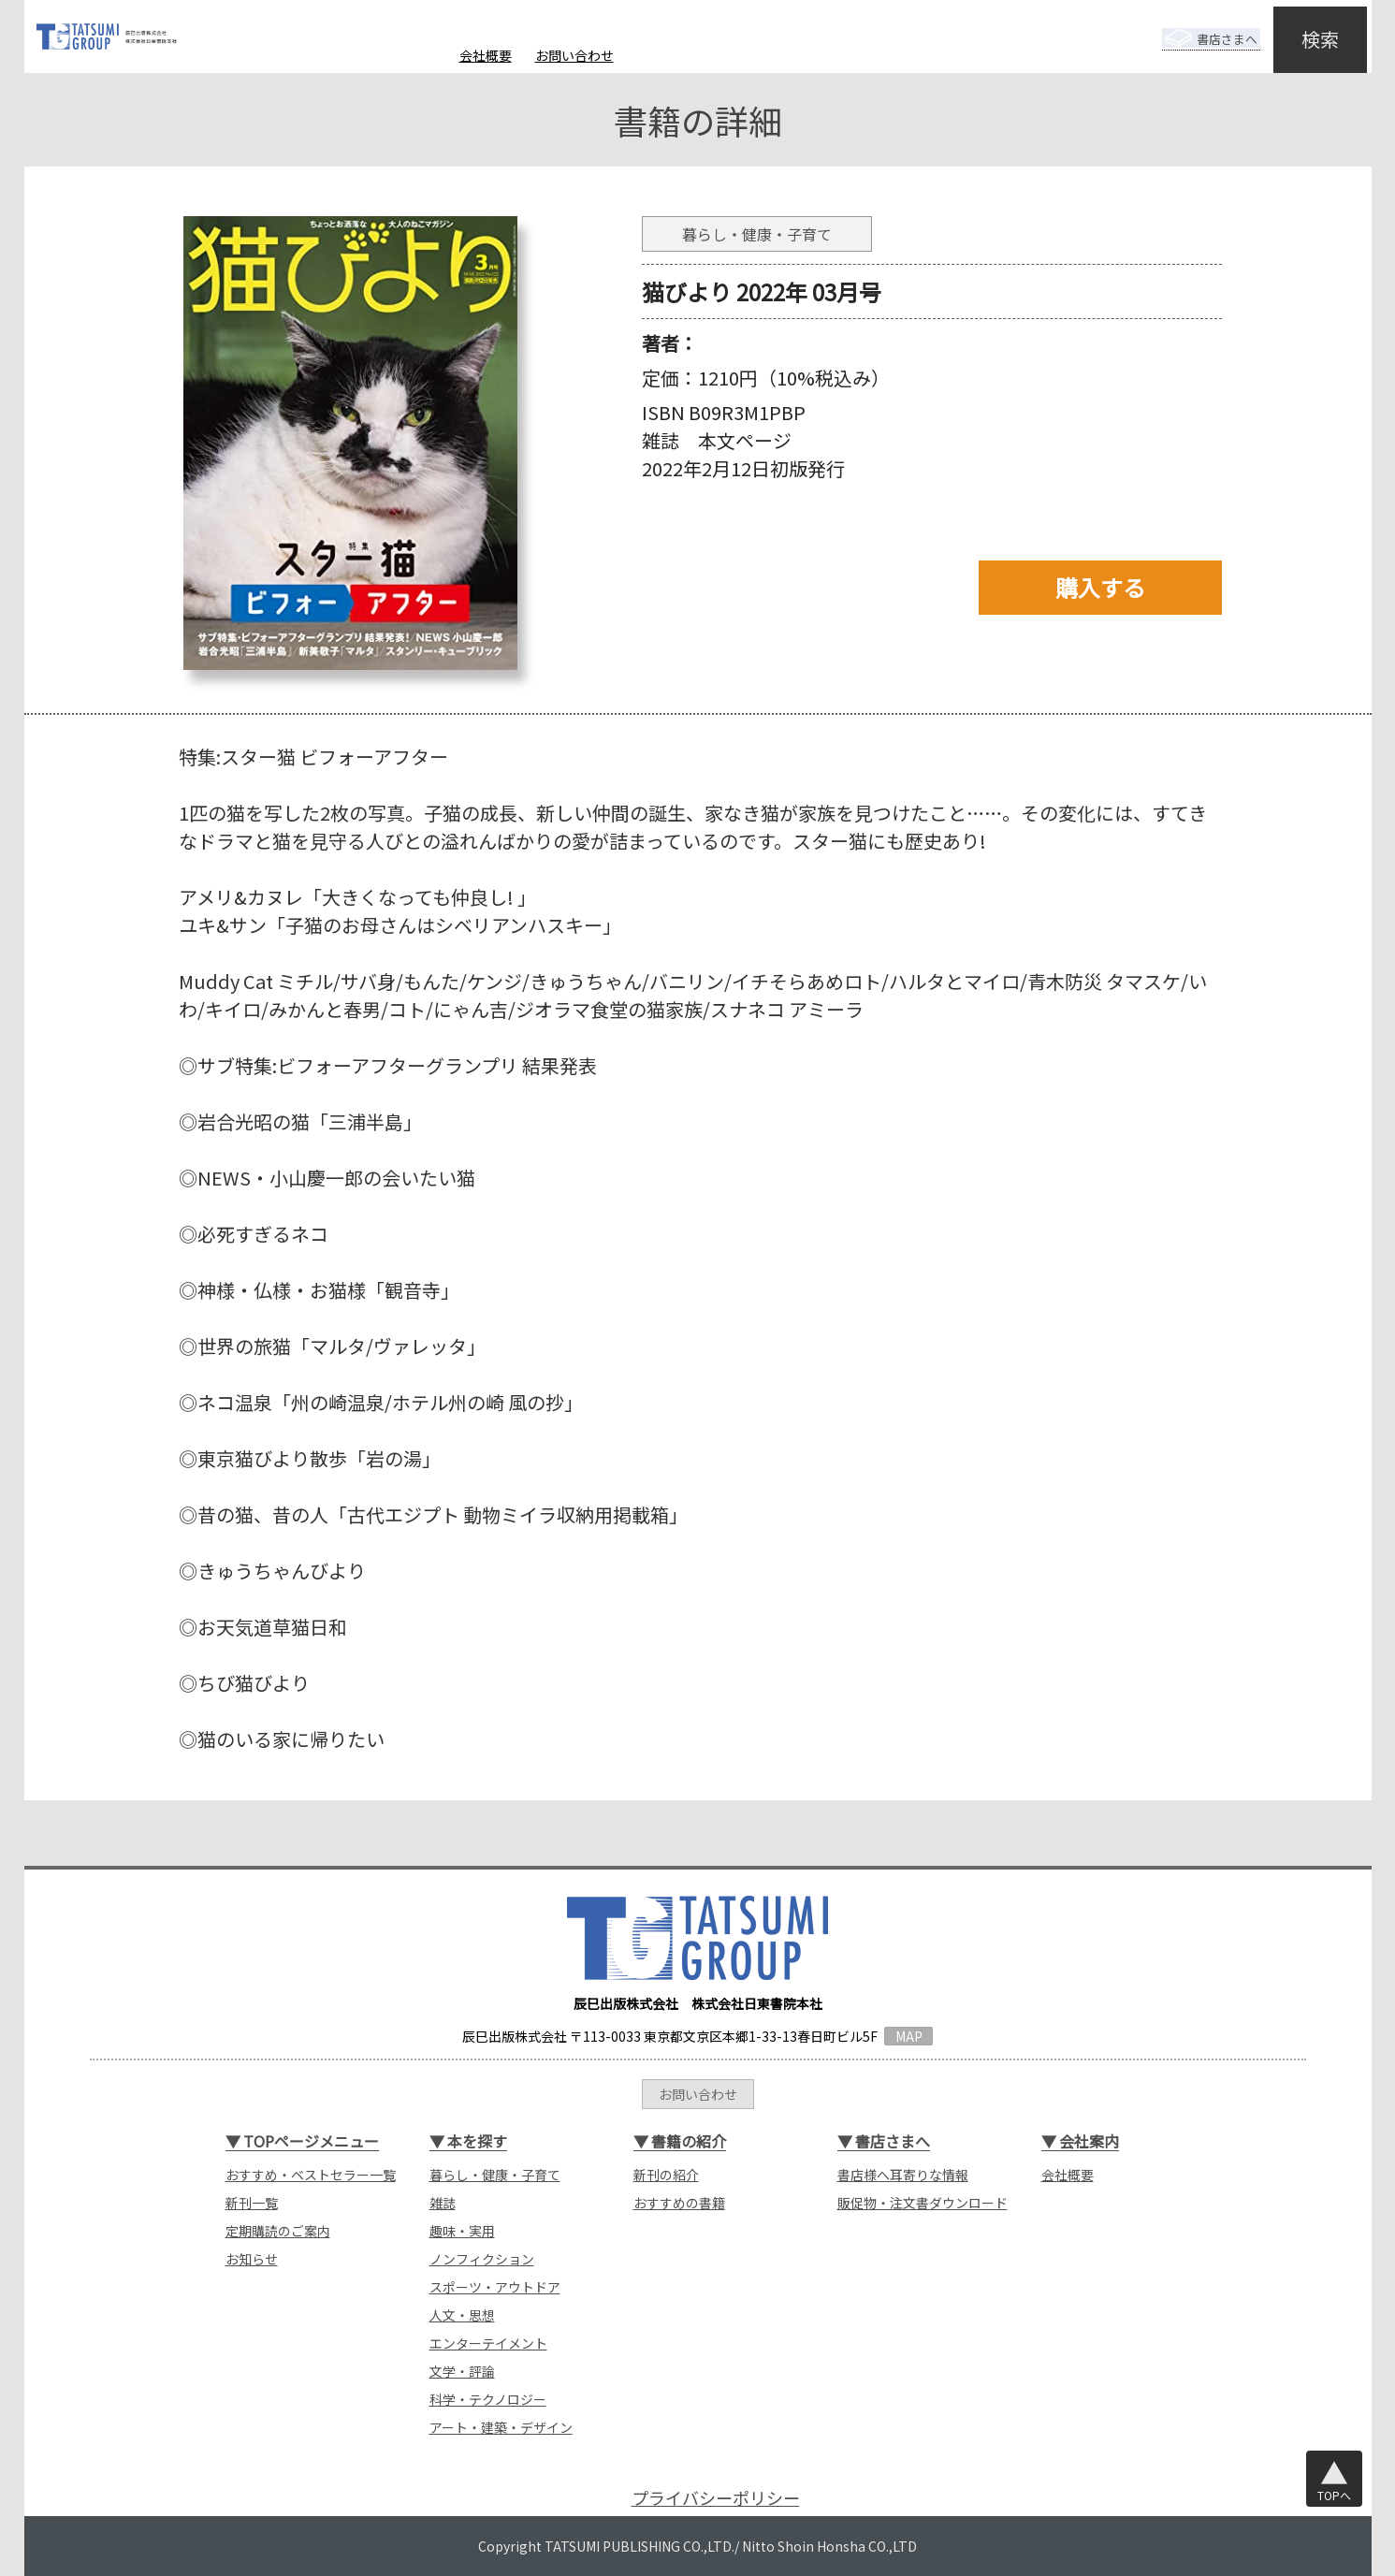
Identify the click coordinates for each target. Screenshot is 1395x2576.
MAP (909, 2036)
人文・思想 (462, 2315)
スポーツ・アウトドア (494, 2287)
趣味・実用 (462, 2230)
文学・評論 (462, 2371)
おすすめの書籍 (679, 2202)
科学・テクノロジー (487, 2399)
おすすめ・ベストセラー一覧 (310, 2174)
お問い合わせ (574, 55)
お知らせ (251, 2258)
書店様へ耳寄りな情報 (902, 2174)
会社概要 (485, 55)
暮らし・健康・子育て (494, 2174)
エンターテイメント (488, 2343)
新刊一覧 (251, 2202)
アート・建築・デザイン (501, 2427)
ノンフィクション (481, 2258)
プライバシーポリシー (716, 2498)
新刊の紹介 (666, 2174)
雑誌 (442, 2202)
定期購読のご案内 (277, 2230)
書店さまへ (1196, 26)
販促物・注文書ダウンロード (922, 2202)
